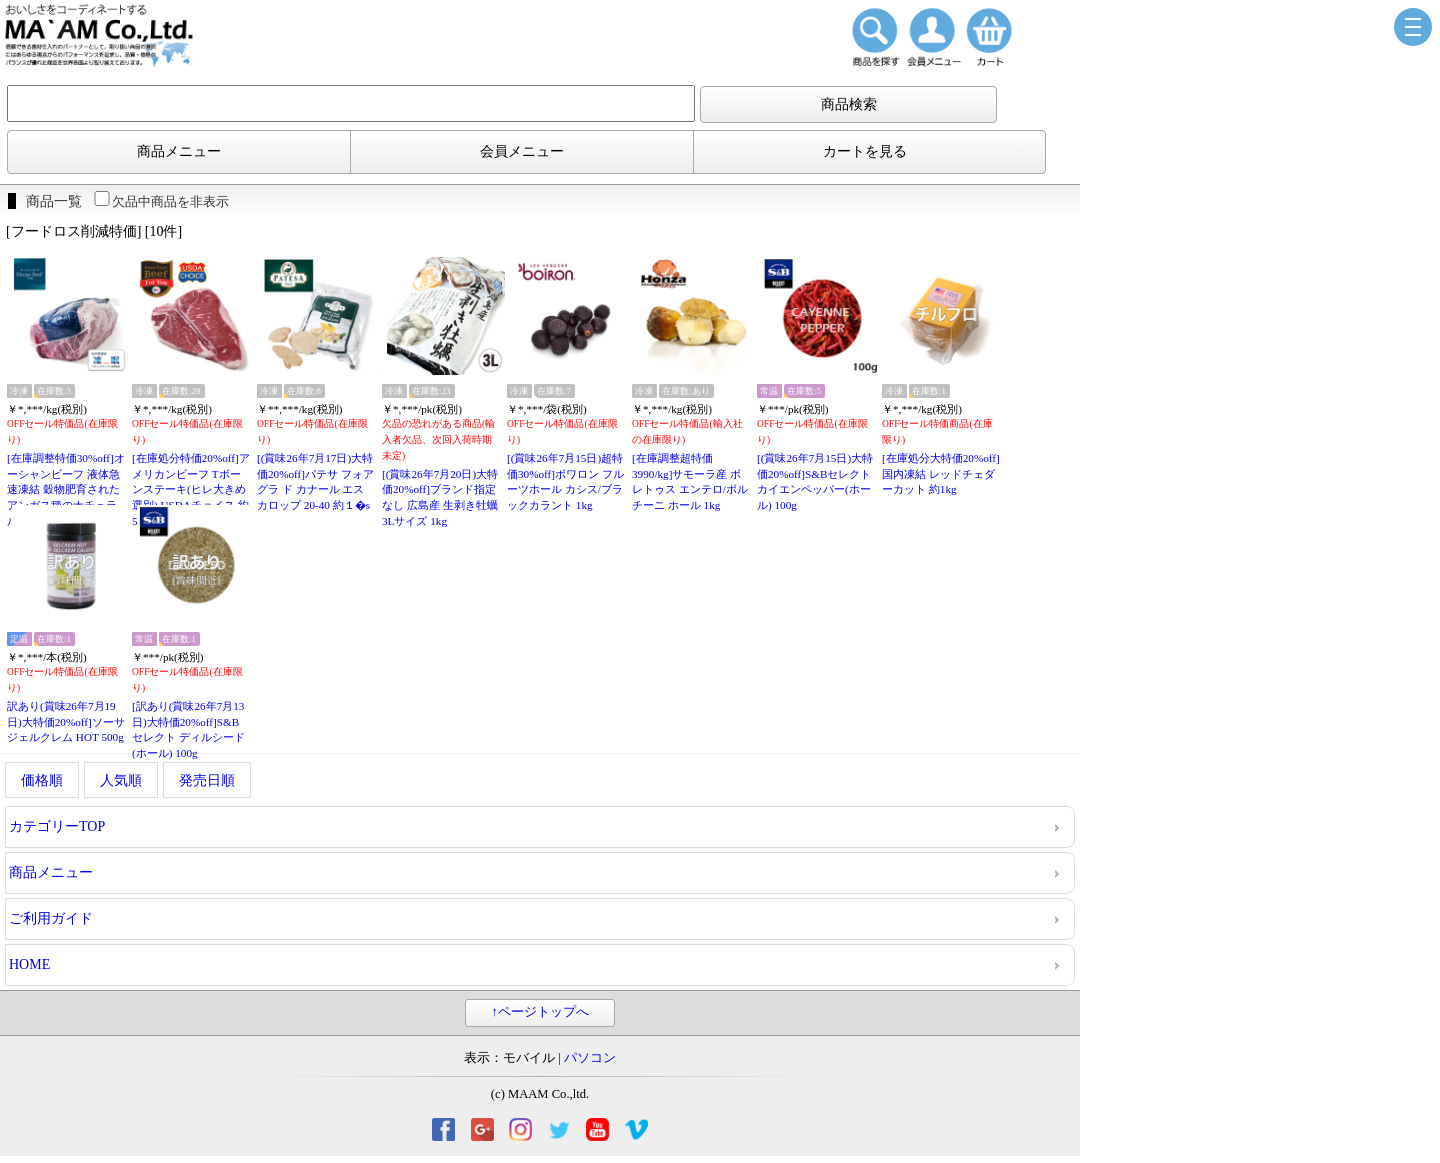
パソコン (590, 1058)
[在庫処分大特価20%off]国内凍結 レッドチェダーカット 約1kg (941, 473)
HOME (29, 964)
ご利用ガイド (51, 918)
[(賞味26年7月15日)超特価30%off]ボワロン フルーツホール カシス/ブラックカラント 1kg (565, 481)
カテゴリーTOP (57, 826)
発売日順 (207, 780)
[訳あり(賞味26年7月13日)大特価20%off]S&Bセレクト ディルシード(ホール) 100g (188, 729)
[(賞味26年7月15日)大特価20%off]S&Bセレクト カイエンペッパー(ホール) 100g (815, 481)
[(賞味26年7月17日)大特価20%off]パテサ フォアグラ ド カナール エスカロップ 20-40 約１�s (315, 481)
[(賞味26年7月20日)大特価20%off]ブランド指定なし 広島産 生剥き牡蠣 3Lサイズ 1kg (440, 497)
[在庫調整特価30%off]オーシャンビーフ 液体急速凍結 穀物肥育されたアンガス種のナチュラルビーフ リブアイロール (66, 490)
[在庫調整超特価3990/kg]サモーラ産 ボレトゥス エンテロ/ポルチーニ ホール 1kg (690, 481)
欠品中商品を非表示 (160, 201)
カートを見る (865, 151)
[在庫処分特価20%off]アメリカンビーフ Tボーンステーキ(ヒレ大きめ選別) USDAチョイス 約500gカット (191, 489)
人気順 (121, 780)
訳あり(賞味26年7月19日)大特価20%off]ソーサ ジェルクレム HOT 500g (66, 721)
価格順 (42, 780)
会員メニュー (522, 151)
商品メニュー (179, 151)
